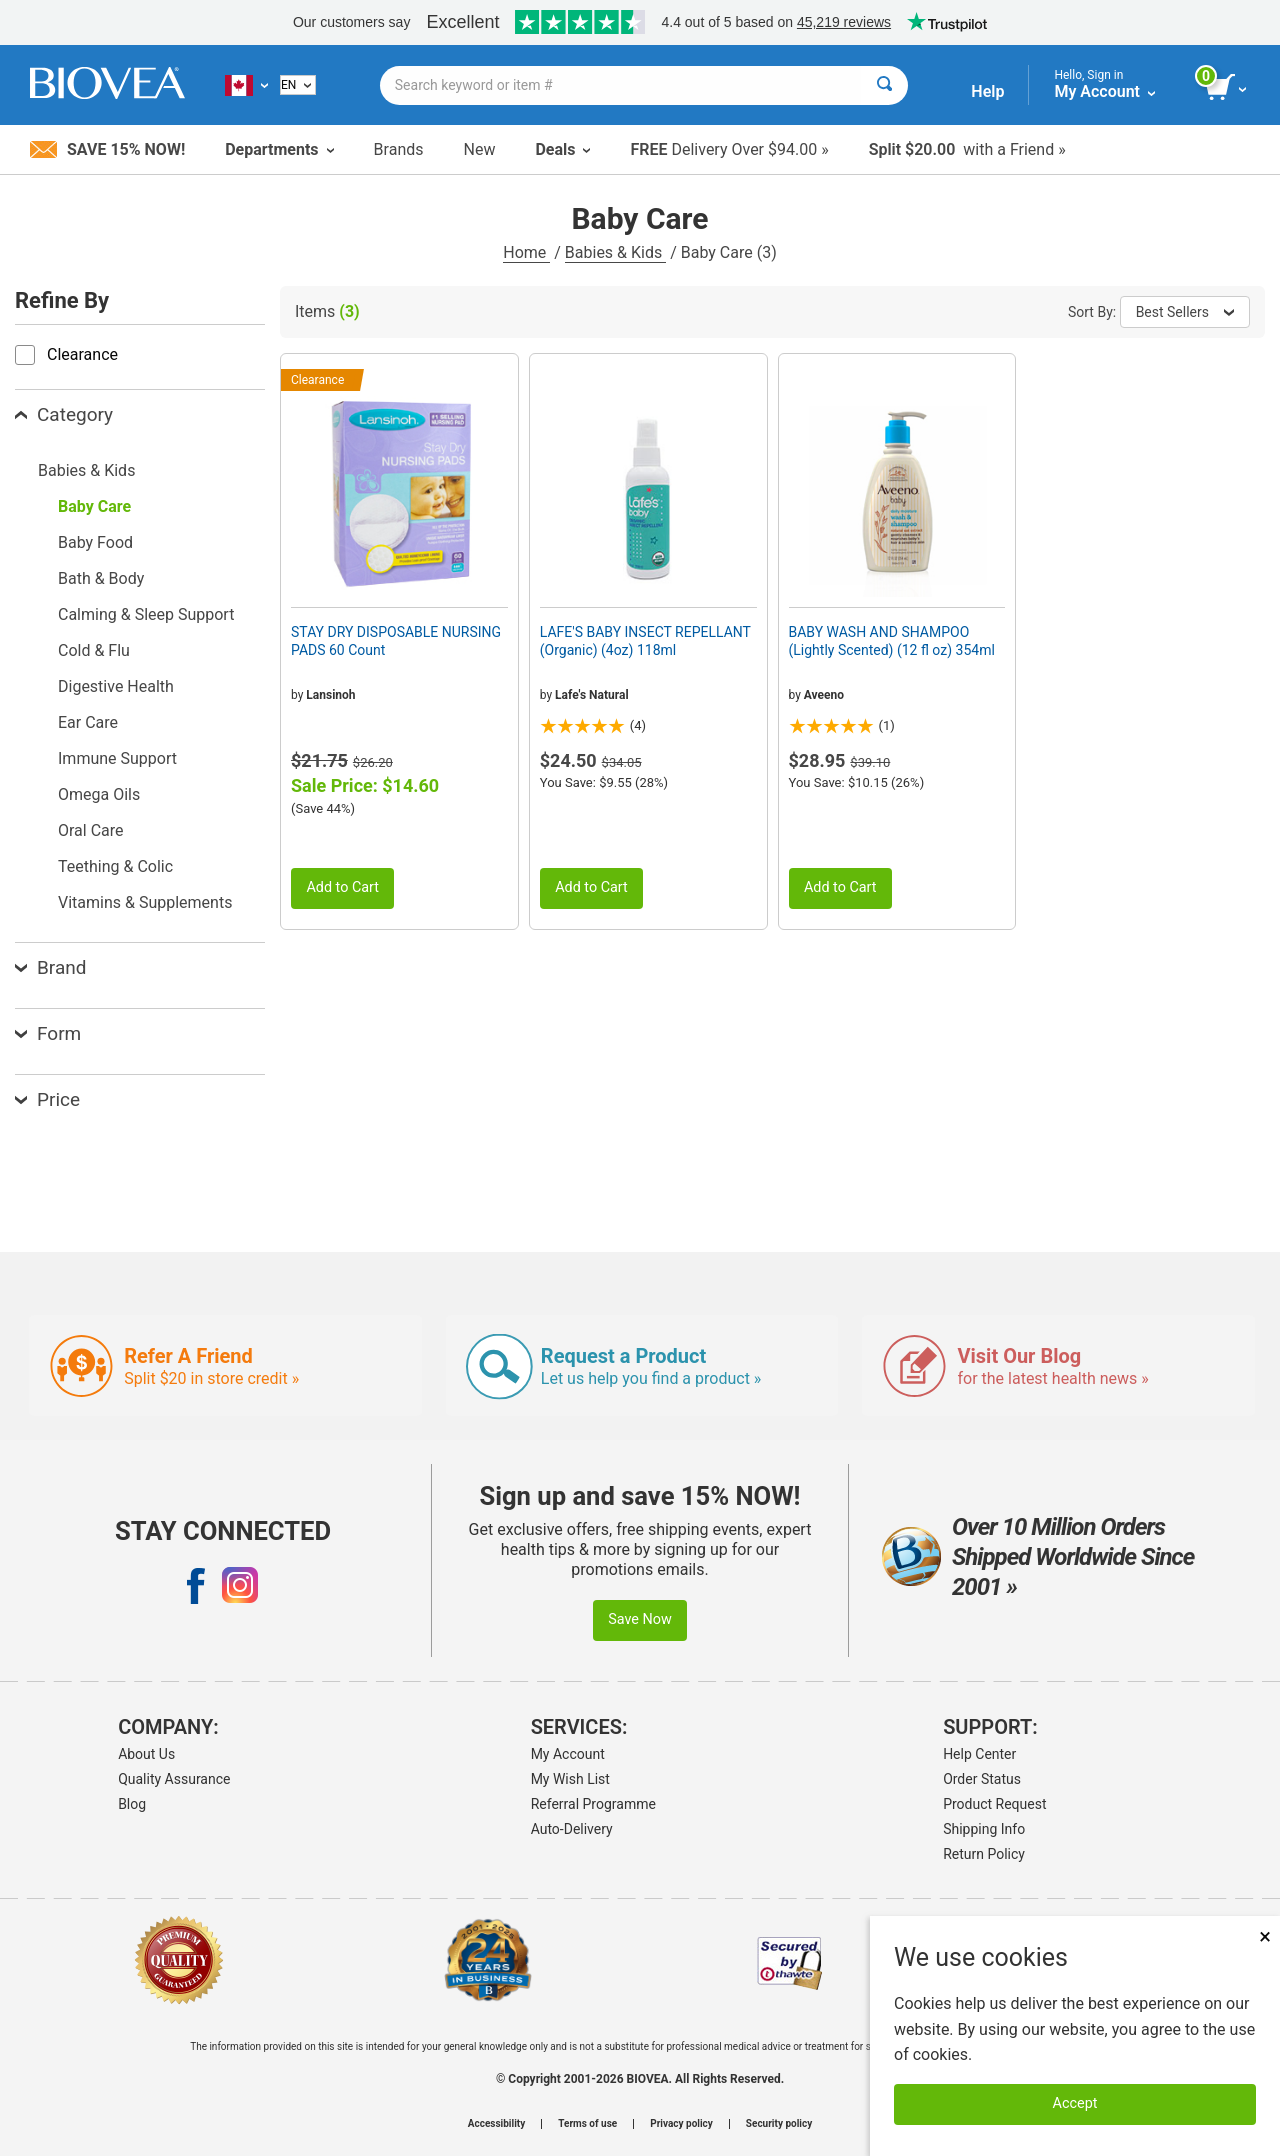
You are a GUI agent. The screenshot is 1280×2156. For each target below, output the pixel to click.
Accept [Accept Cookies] (1075, 2103)
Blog (132, 1804)
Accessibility (496, 2124)
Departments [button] (279, 149)
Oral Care (91, 830)
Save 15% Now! (107, 149)
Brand (50, 967)
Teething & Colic (115, 866)
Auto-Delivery (572, 1829)
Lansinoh (330, 695)
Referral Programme (593, 1804)
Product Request (994, 1804)
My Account (568, 1754)
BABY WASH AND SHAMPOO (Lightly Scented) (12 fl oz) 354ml (892, 641)
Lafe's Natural (592, 695)
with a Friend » (967, 149)
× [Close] (1265, 1936)
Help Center (979, 1754)
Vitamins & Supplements (145, 902)
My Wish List (570, 1779)
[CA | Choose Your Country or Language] (246, 85)
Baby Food (95, 542)
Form (48, 1033)
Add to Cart (342, 887)
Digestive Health (116, 686)
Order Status (982, 1779)
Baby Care (94, 506)
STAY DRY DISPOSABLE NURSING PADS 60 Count (396, 641)
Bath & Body (101, 578)
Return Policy (984, 1854)
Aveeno (824, 695)
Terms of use (587, 2124)
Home (526, 252)
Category (64, 414)
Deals (562, 149)
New (480, 149)
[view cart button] (1227, 88)
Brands (399, 149)
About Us (146, 1754)
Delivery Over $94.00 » (729, 149)
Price (47, 1099)
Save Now (640, 1619)
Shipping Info (984, 1829)
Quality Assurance (174, 1779)
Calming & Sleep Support (146, 614)
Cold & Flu (94, 650)
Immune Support (117, 758)
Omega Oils (99, 794)
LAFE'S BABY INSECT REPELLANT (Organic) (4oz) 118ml (645, 641)
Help (987, 91)
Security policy (779, 2124)
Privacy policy (681, 2124)
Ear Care (88, 722)
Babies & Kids (615, 252)
